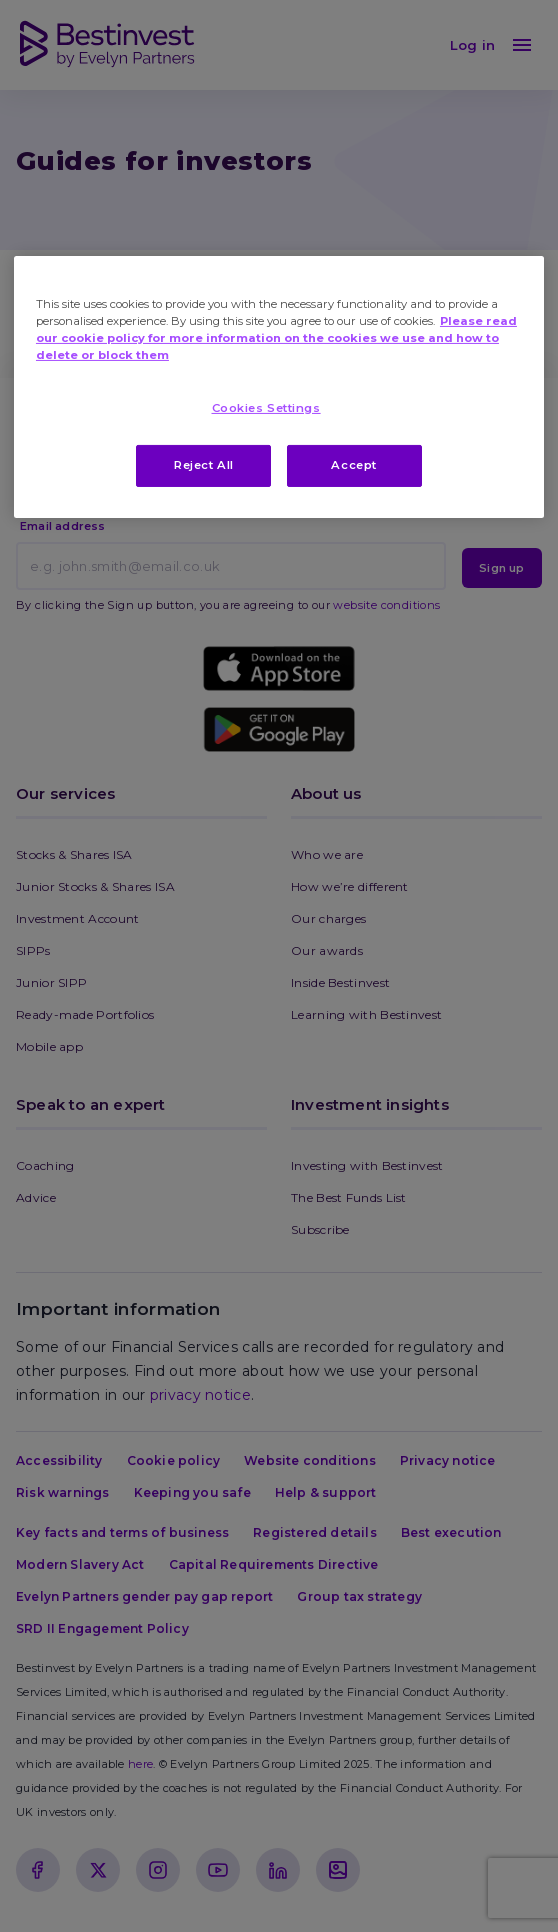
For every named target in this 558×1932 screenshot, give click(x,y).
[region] (279, 387)
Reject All (204, 465)
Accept (353, 465)
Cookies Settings (266, 408)
